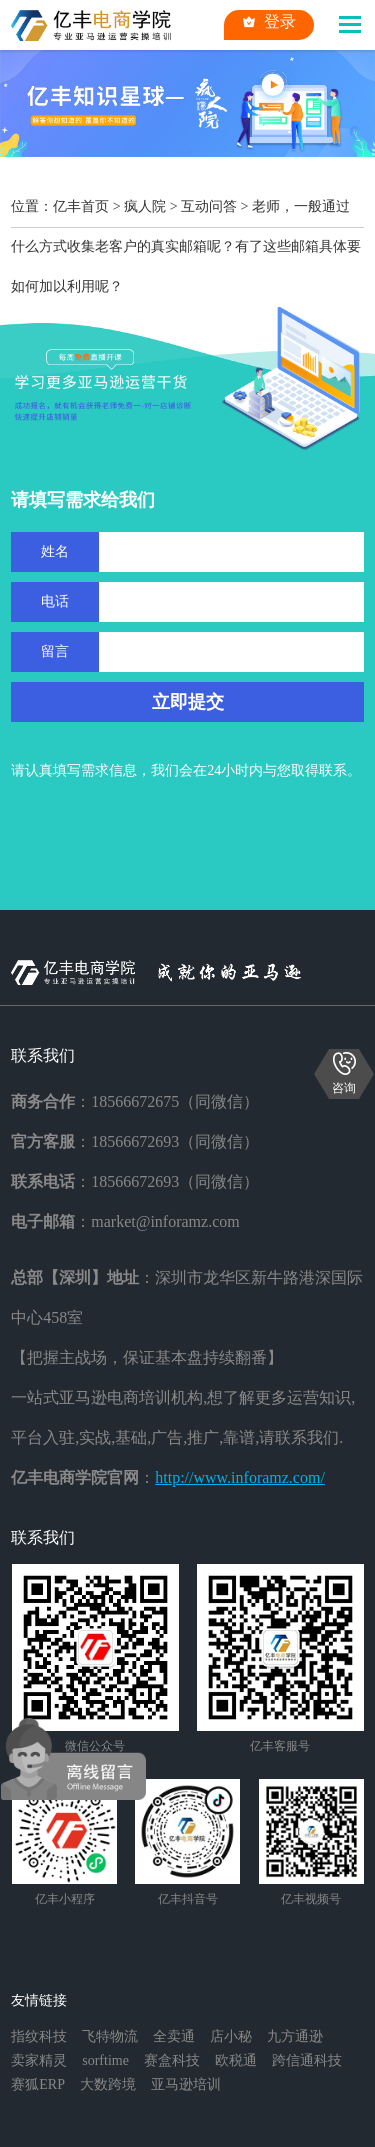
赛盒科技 (172, 2060)
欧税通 (236, 2060)
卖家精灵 (39, 2060)
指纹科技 (39, 2036)
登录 (269, 22)
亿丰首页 (81, 206)
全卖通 (174, 2036)
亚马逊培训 (186, 2084)
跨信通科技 (307, 2060)
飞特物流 (110, 2036)
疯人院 (145, 206)
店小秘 (231, 2036)
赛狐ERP (38, 2084)
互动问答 (209, 206)
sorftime (105, 2060)
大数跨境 (108, 2084)
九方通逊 (295, 2036)
